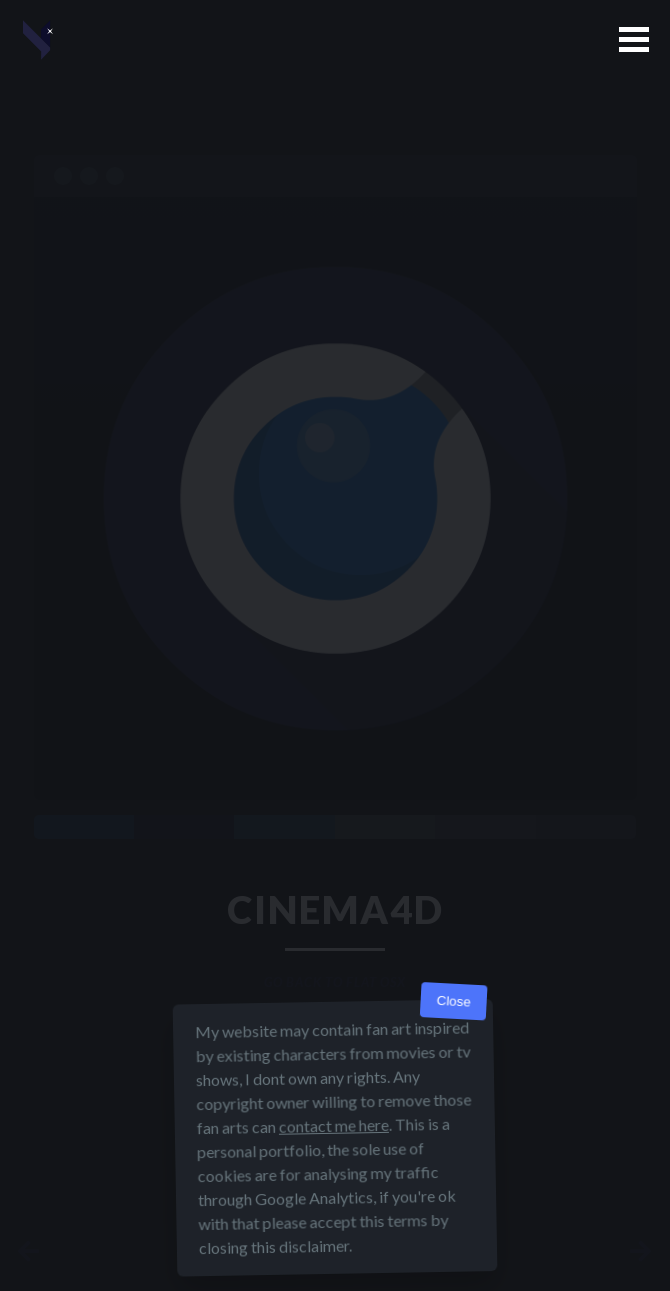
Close (453, 1001)
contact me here (334, 1125)
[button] (634, 39)
